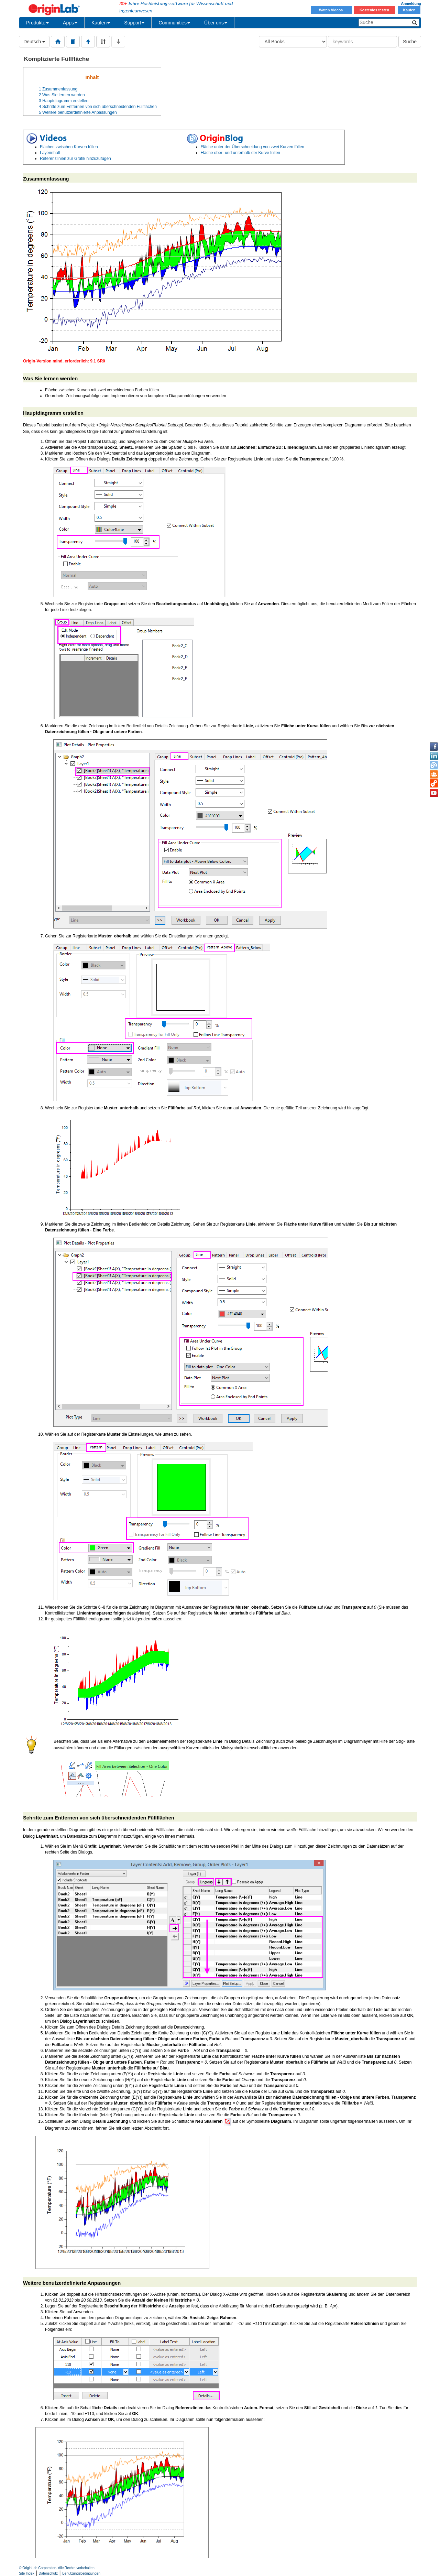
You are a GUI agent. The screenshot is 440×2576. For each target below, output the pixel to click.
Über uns (215, 22)
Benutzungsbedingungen (81, 2573)
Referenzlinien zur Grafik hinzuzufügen (75, 158)
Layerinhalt (50, 152)
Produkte (37, 22)
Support (134, 22)
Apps (70, 22)
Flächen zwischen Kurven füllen (69, 146)
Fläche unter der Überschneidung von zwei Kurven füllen (253, 146)
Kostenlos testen (374, 10)
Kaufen (409, 10)
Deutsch (34, 41)
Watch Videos (331, 10)
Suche (410, 41)
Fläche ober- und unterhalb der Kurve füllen (240, 152)
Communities (174, 22)
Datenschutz (48, 2573)
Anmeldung (411, 3)
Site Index (26, 2573)
